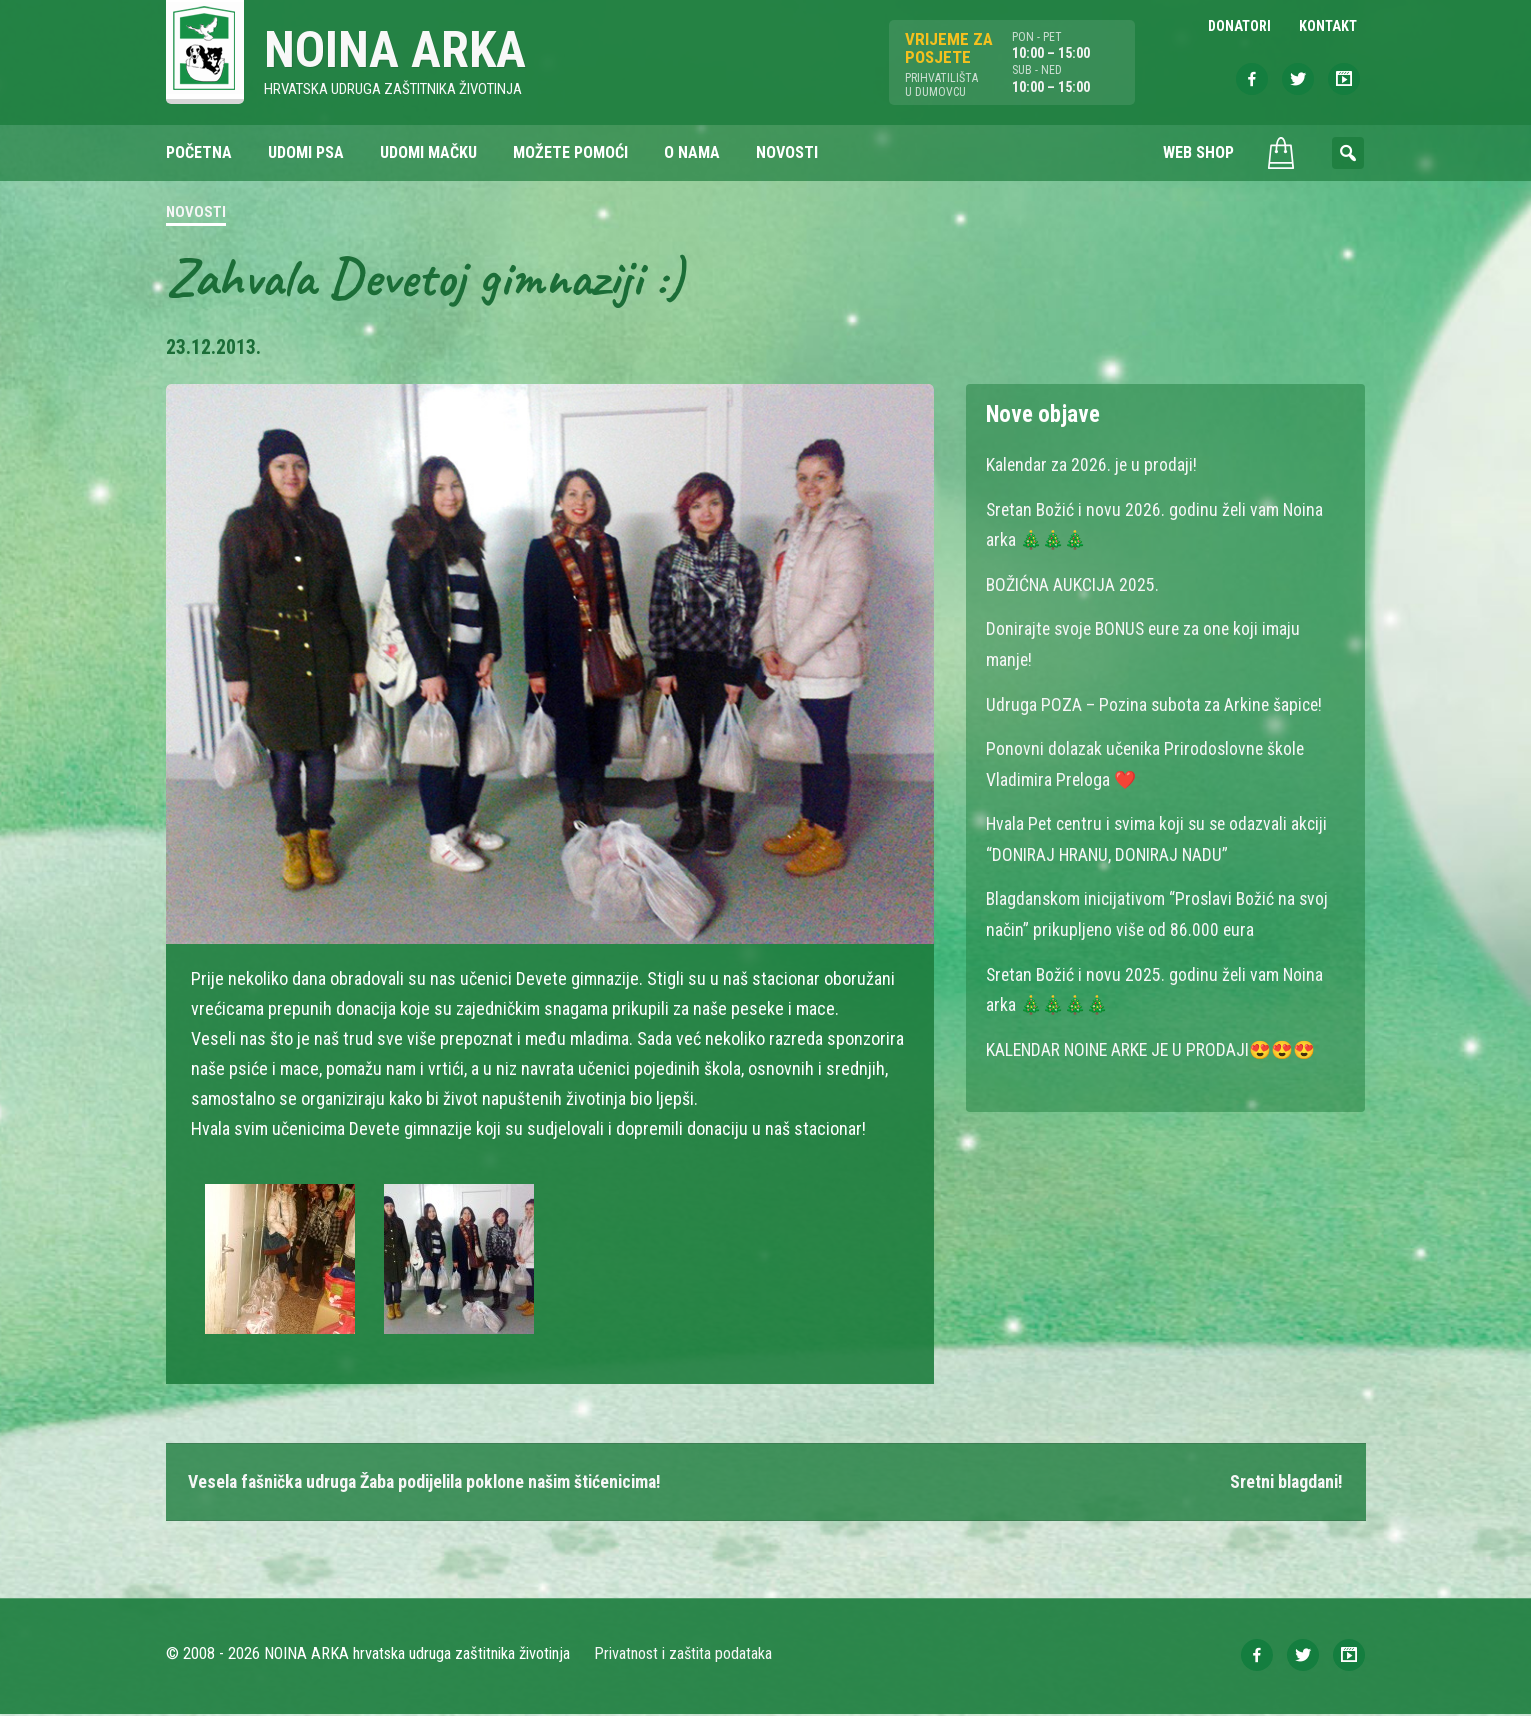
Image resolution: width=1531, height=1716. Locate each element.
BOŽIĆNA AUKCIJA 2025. (1073, 583)
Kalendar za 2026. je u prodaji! (1092, 465)
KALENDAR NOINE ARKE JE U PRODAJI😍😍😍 (1154, 1041)
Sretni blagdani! (1284, 1483)
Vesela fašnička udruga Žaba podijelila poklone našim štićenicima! (435, 1483)
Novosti (196, 214)
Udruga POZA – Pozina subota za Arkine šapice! (1156, 701)
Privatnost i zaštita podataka (683, 1655)
